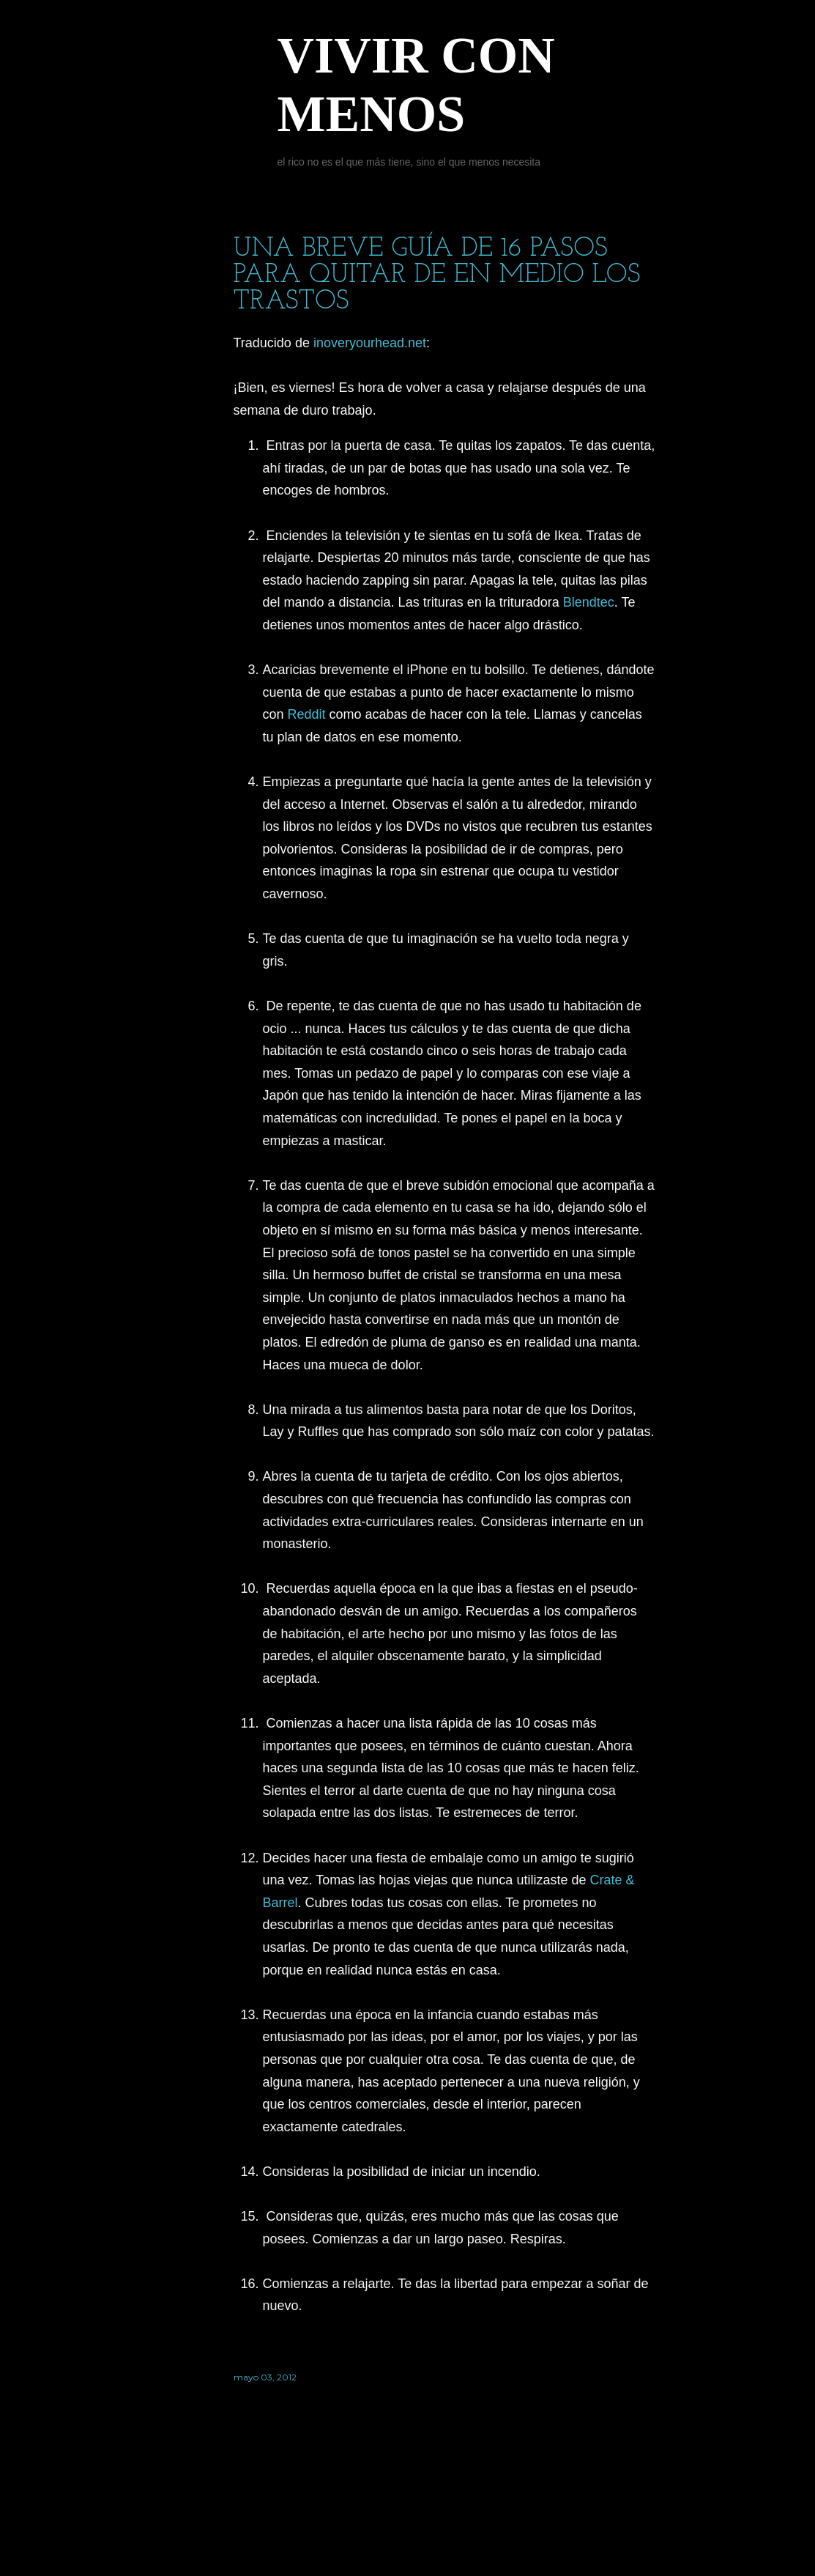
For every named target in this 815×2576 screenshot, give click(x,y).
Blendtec (588, 602)
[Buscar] (646, 40)
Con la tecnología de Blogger (444, 2506)
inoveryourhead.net (369, 343)
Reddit (307, 714)
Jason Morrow (486, 2533)
